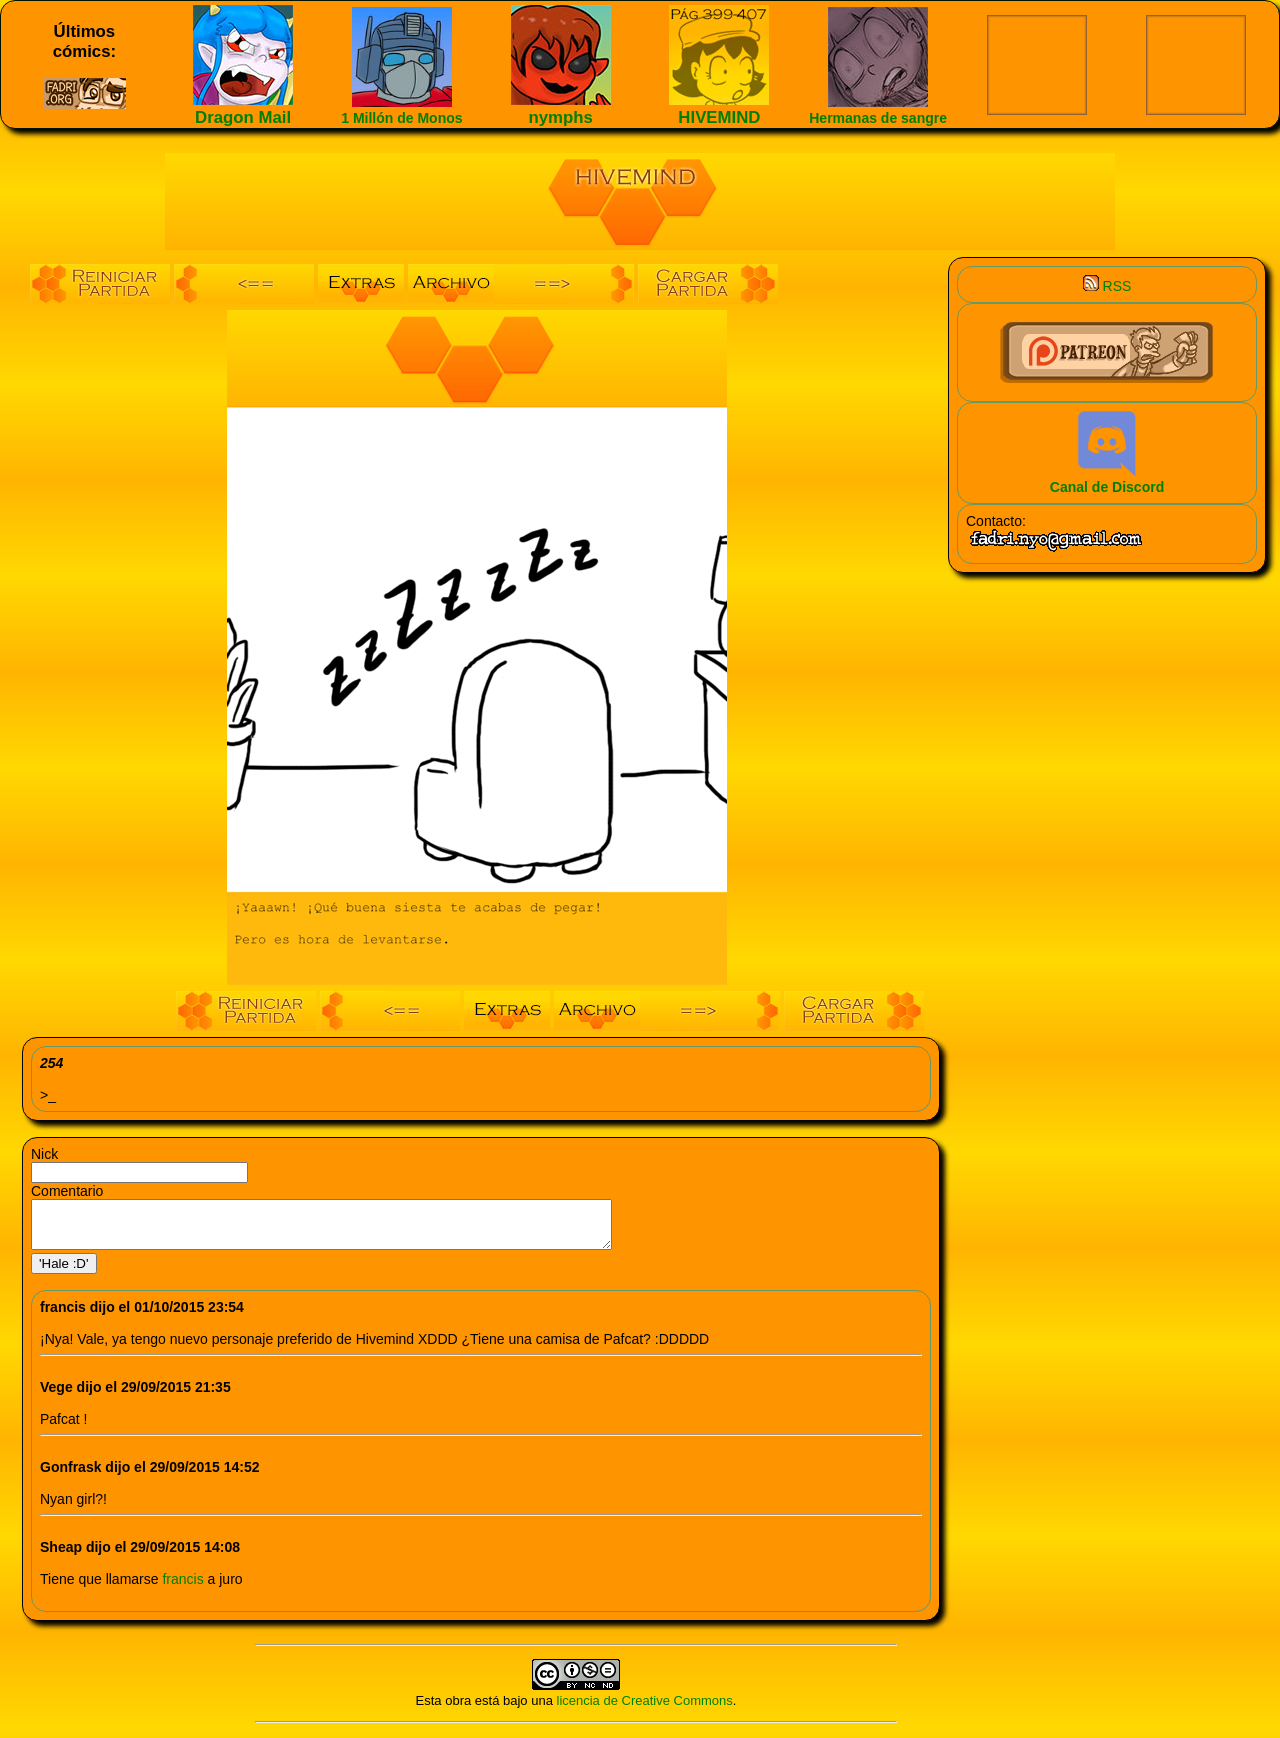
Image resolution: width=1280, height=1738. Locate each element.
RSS (1107, 286)
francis (184, 1588)
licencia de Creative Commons (645, 1709)
